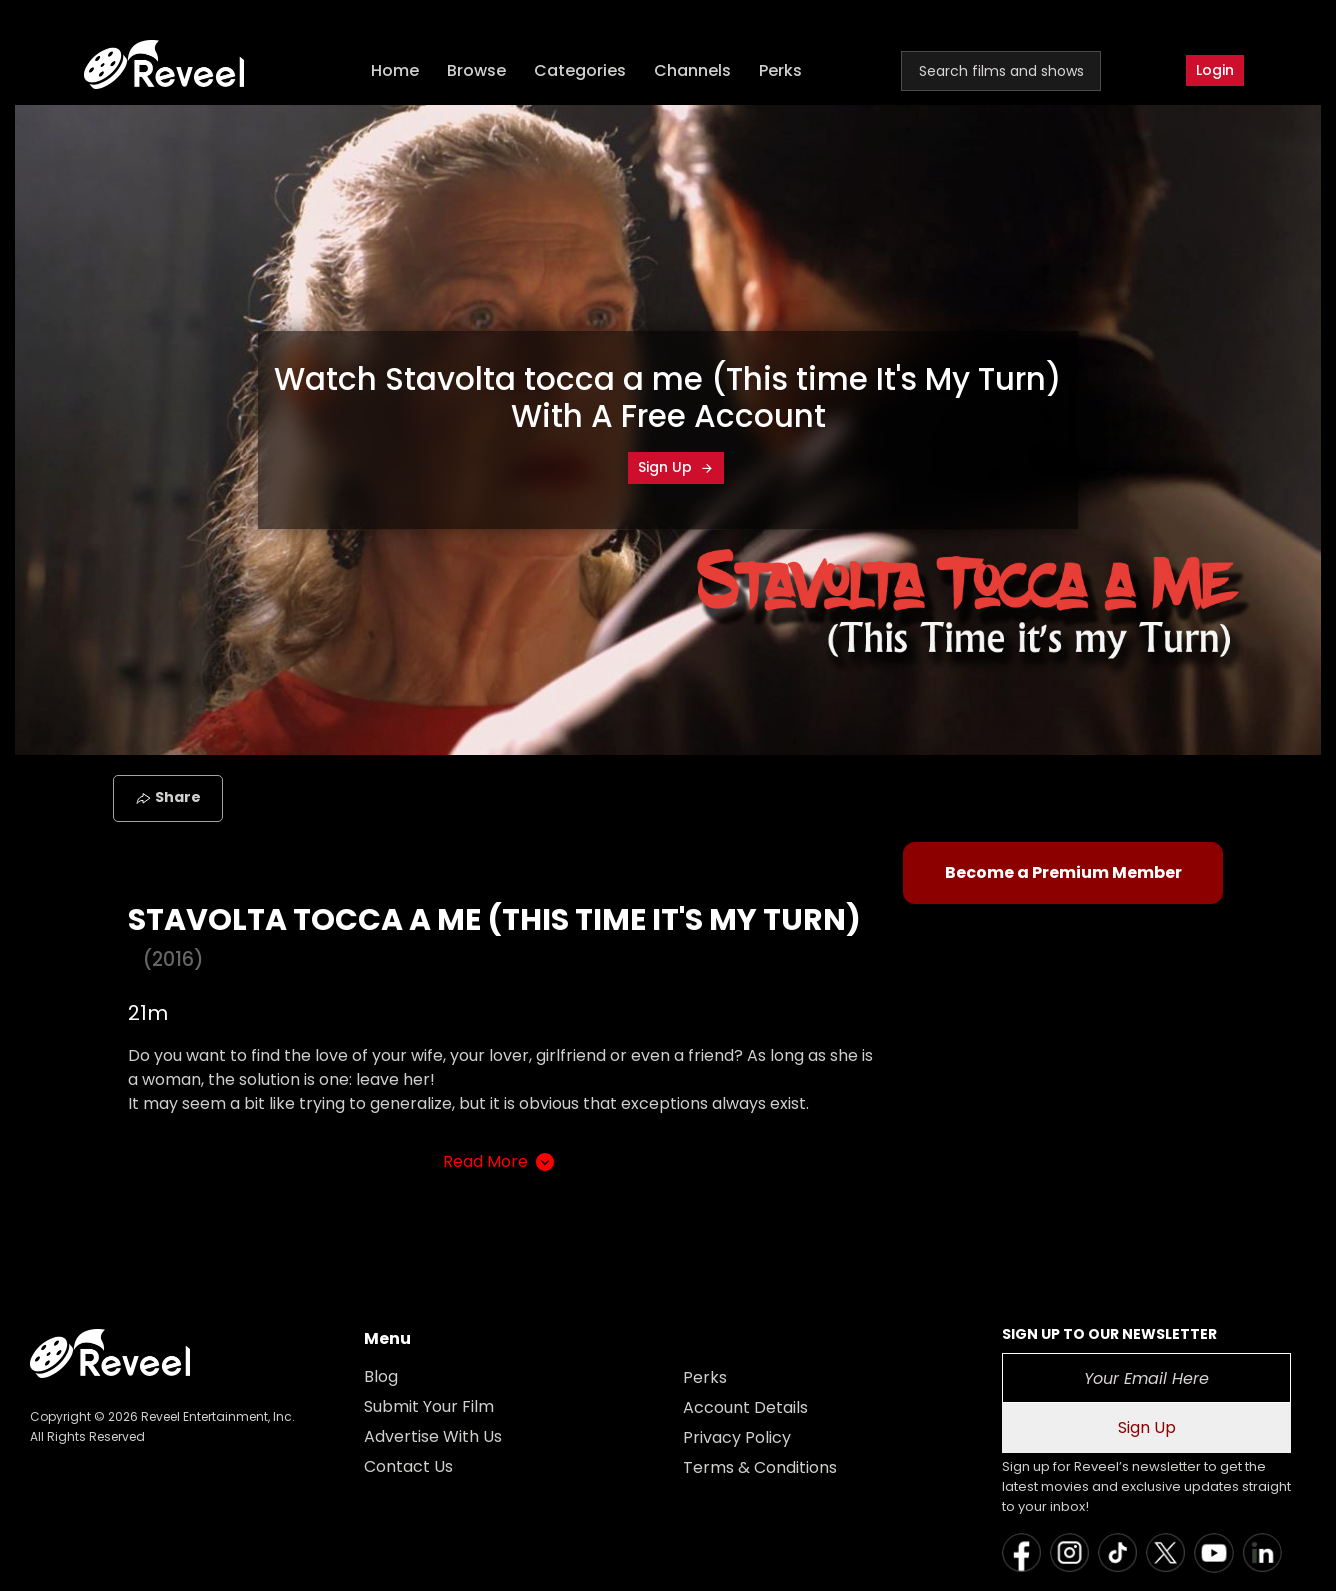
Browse (476, 70)
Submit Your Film (429, 1406)
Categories (580, 70)
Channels (692, 70)
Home (395, 70)
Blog (381, 1376)
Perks (780, 70)
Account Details (745, 1407)
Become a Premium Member (1063, 872)
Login (1215, 70)
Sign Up (676, 467)
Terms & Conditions (760, 1467)
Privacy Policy (737, 1437)
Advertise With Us (433, 1436)
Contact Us (408, 1466)
